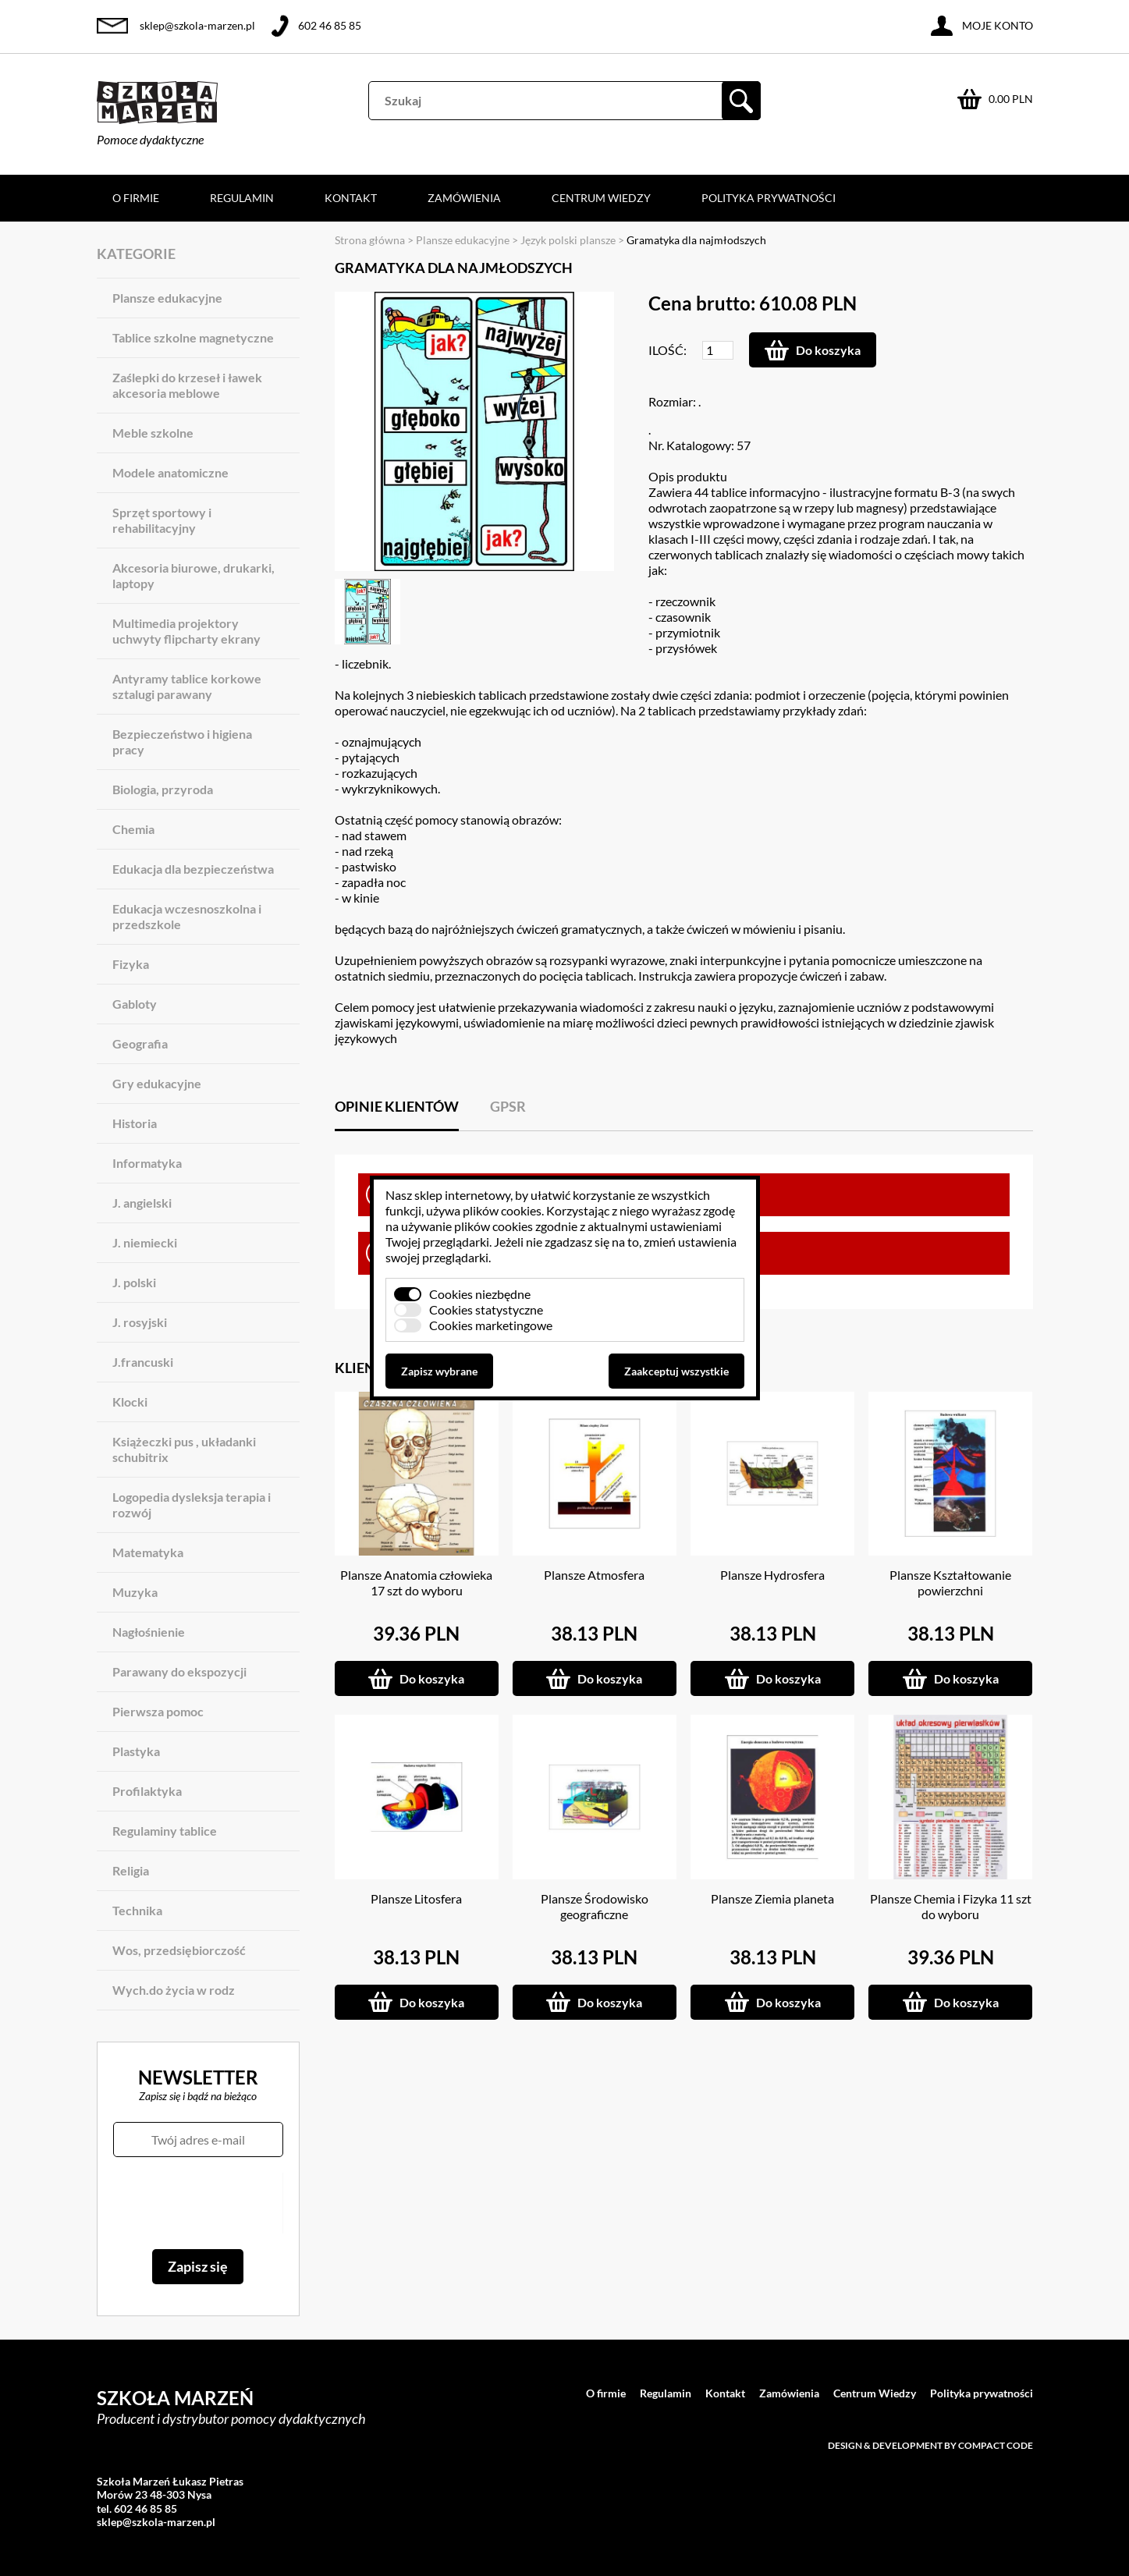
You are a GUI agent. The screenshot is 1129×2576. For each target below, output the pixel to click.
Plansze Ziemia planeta (772, 1898)
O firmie (135, 197)
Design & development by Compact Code (930, 2445)
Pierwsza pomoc (158, 1711)
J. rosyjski (139, 1322)
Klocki (129, 1401)
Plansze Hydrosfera (772, 1574)
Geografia (140, 1043)
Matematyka (147, 1552)
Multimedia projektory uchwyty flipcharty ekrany (186, 631)
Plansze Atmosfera (594, 1574)
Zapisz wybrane (439, 1371)
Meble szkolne (152, 432)
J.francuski (142, 1361)
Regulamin (242, 197)
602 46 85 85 (329, 25)
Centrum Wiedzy (601, 197)
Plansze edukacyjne (167, 297)
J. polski (134, 1282)
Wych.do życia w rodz (173, 1989)
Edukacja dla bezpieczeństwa (193, 868)
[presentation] (197, 2203)
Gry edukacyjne (156, 1083)
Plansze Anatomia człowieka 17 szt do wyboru (416, 1582)
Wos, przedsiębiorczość (179, 1950)
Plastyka (136, 1751)
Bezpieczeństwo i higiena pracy (182, 741)
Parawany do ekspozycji (179, 1671)
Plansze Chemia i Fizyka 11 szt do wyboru (950, 1906)
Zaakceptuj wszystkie (676, 1371)
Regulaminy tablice (164, 1830)
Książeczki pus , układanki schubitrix (184, 1449)
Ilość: (667, 349)
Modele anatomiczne (170, 472)
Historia (134, 1123)
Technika (137, 1910)
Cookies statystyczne (486, 1309)
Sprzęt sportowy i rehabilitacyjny (161, 520)
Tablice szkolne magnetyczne (193, 337)
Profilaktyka (147, 1790)
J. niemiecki (144, 1242)
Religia (130, 1870)
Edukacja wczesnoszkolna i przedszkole (186, 916)
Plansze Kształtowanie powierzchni (950, 1582)
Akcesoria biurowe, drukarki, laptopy (193, 575)
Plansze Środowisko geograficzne (594, 1906)
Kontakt (351, 197)
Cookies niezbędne (480, 1293)
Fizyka (130, 963)
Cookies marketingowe (490, 1325)
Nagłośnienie (148, 1631)
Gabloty (134, 1003)
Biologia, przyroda (162, 789)
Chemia (133, 828)
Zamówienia (464, 197)
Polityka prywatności (768, 197)
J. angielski (142, 1202)
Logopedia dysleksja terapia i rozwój (191, 1504)
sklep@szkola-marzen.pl (197, 25)
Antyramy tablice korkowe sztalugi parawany (186, 686)
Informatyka (147, 1162)
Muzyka (135, 1591)
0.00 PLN (1011, 98)
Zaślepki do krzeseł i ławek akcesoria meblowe (187, 385)
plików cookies (502, 1210)
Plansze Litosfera (416, 1898)
